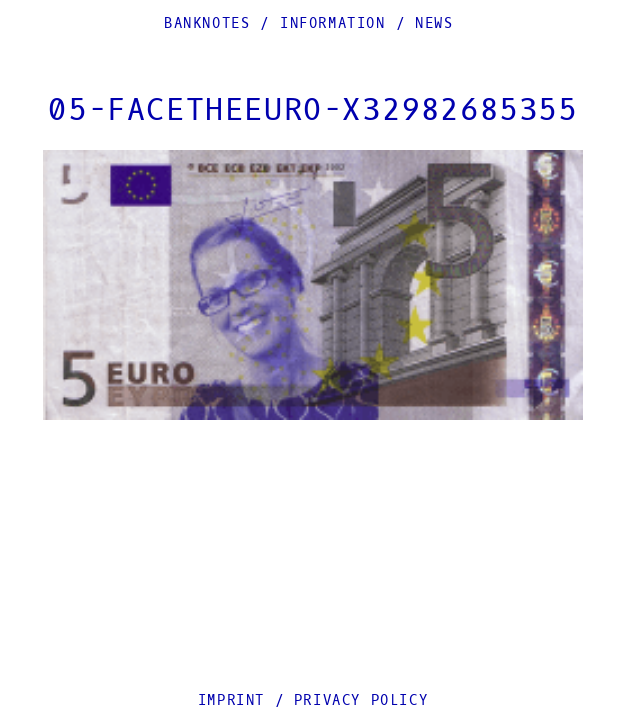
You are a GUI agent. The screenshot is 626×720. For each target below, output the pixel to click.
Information (333, 23)
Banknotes (207, 23)
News (434, 23)
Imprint (231, 700)
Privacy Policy (361, 700)
